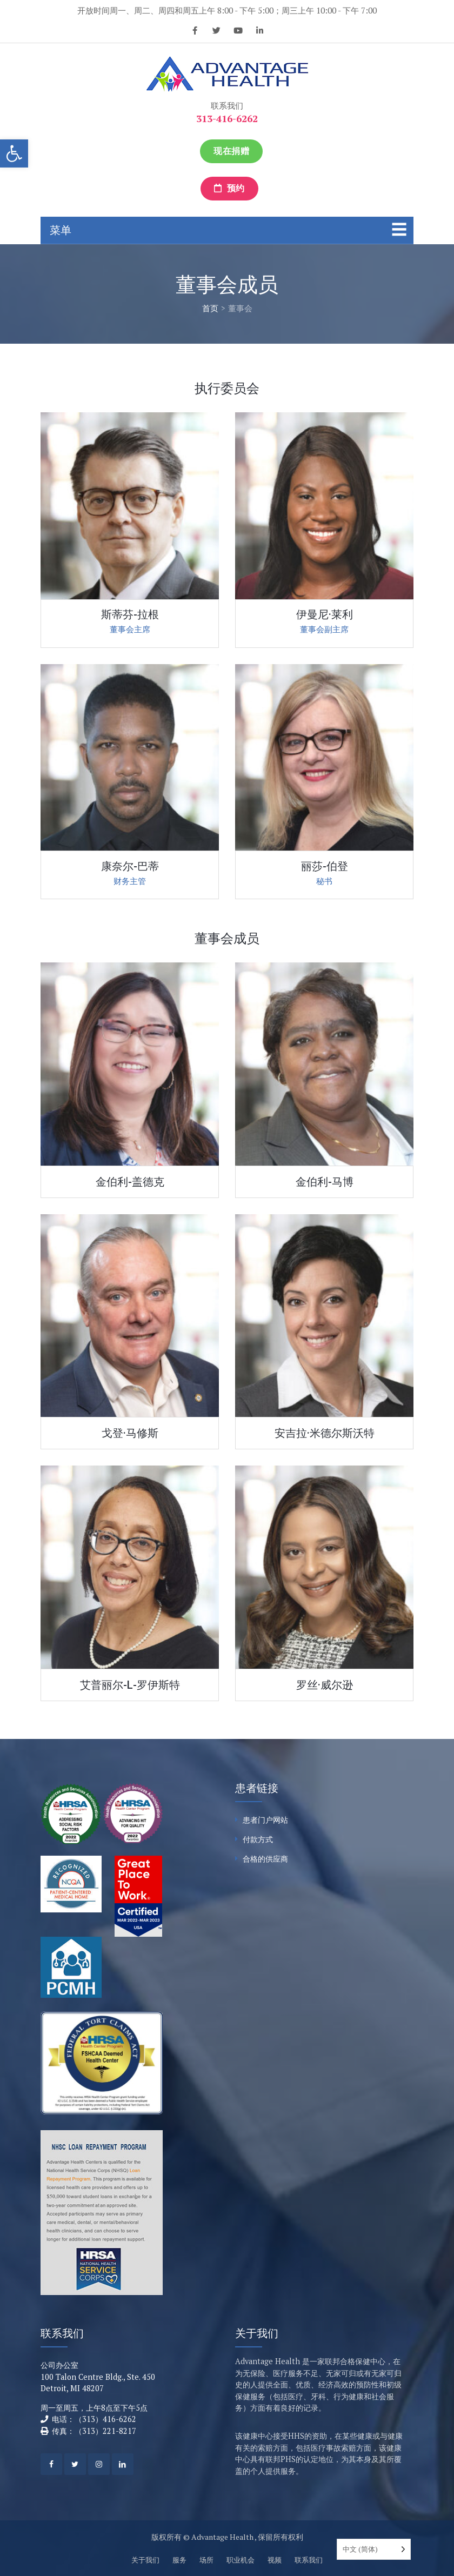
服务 (179, 2560)
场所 (206, 2560)
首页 (210, 308)
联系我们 (309, 2560)
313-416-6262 (227, 118)
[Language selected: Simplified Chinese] (374, 2549)
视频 (275, 2560)
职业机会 (240, 2560)
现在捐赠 (231, 151)
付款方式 (258, 1839)
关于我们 (145, 2560)
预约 (229, 188)
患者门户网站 (265, 1820)
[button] (14, 153)
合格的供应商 (265, 1859)
